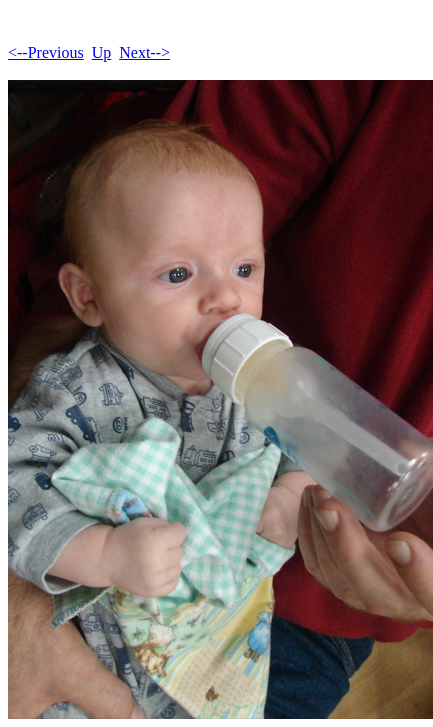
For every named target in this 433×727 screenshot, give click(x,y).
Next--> (144, 52)
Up (102, 52)
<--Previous (46, 52)
